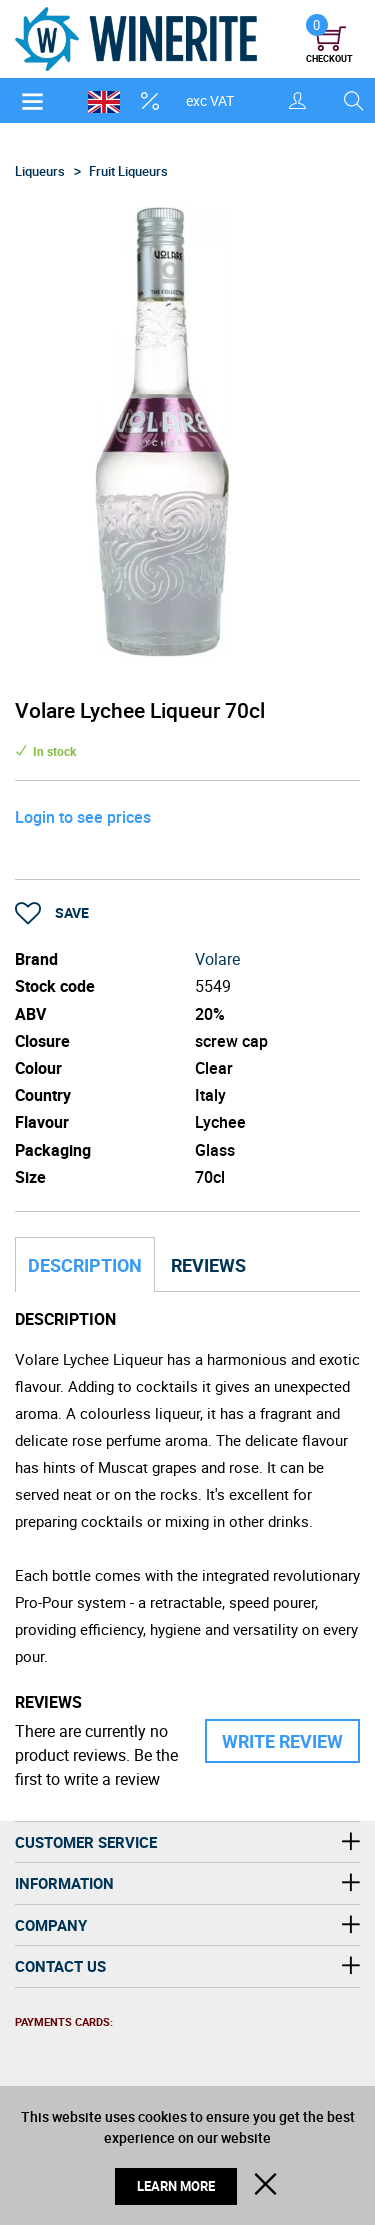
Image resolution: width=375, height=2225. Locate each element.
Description (85, 1265)
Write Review (282, 1741)
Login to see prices (83, 817)
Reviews (208, 1265)
